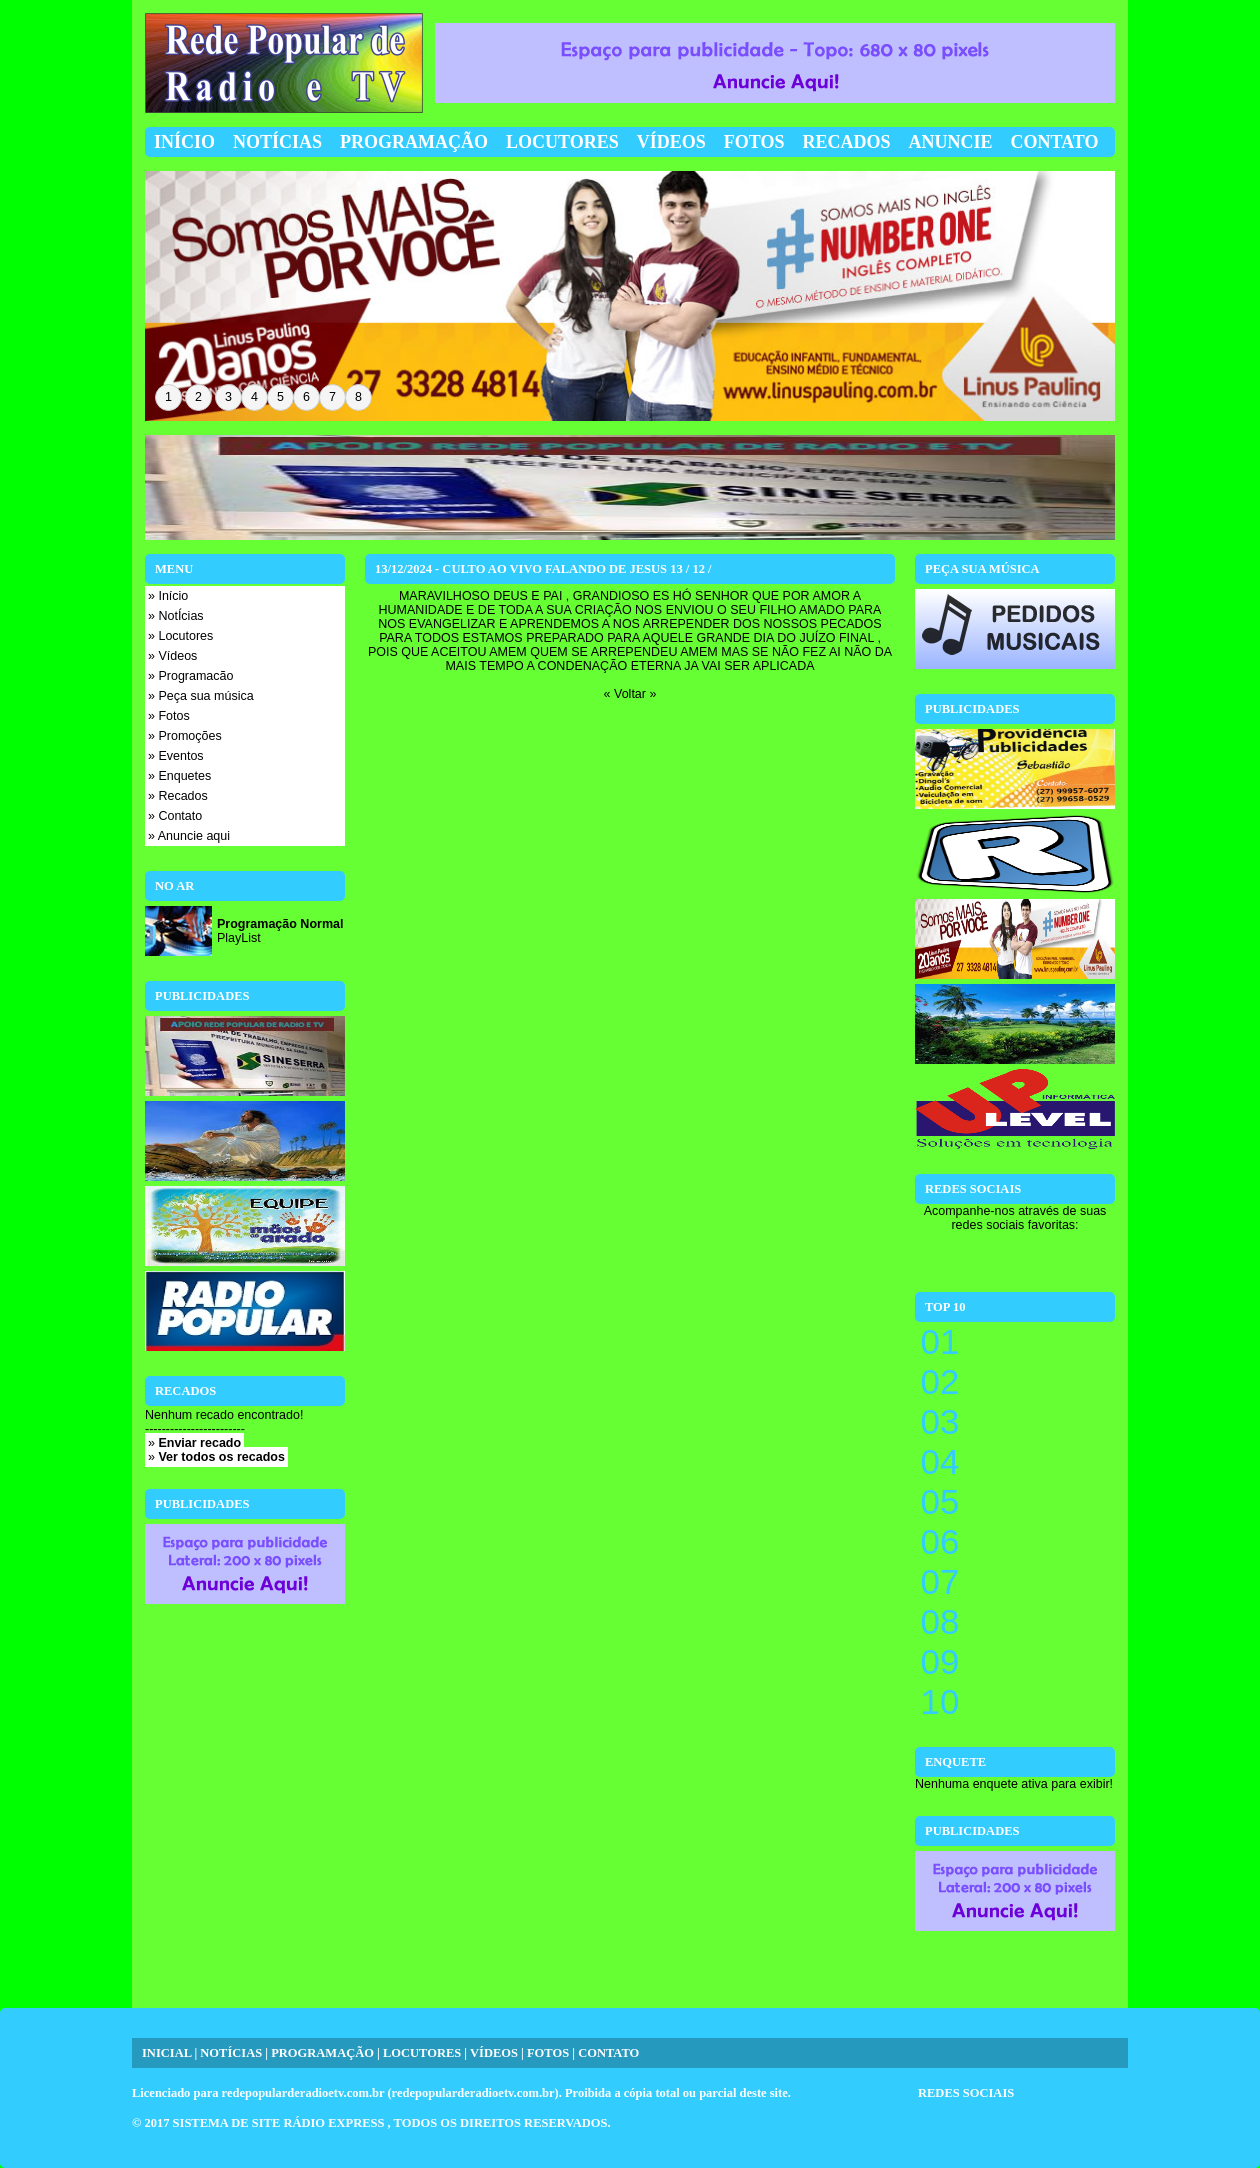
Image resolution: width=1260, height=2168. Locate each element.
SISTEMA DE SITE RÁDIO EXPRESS (280, 2123)
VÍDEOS (494, 2053)
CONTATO (608, 2053)
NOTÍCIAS (231, 2053)
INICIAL (166, 2053)
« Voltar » (630, 694)
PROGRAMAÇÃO (322, 2053)
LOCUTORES (422, 2053)
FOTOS (548, 2053)
